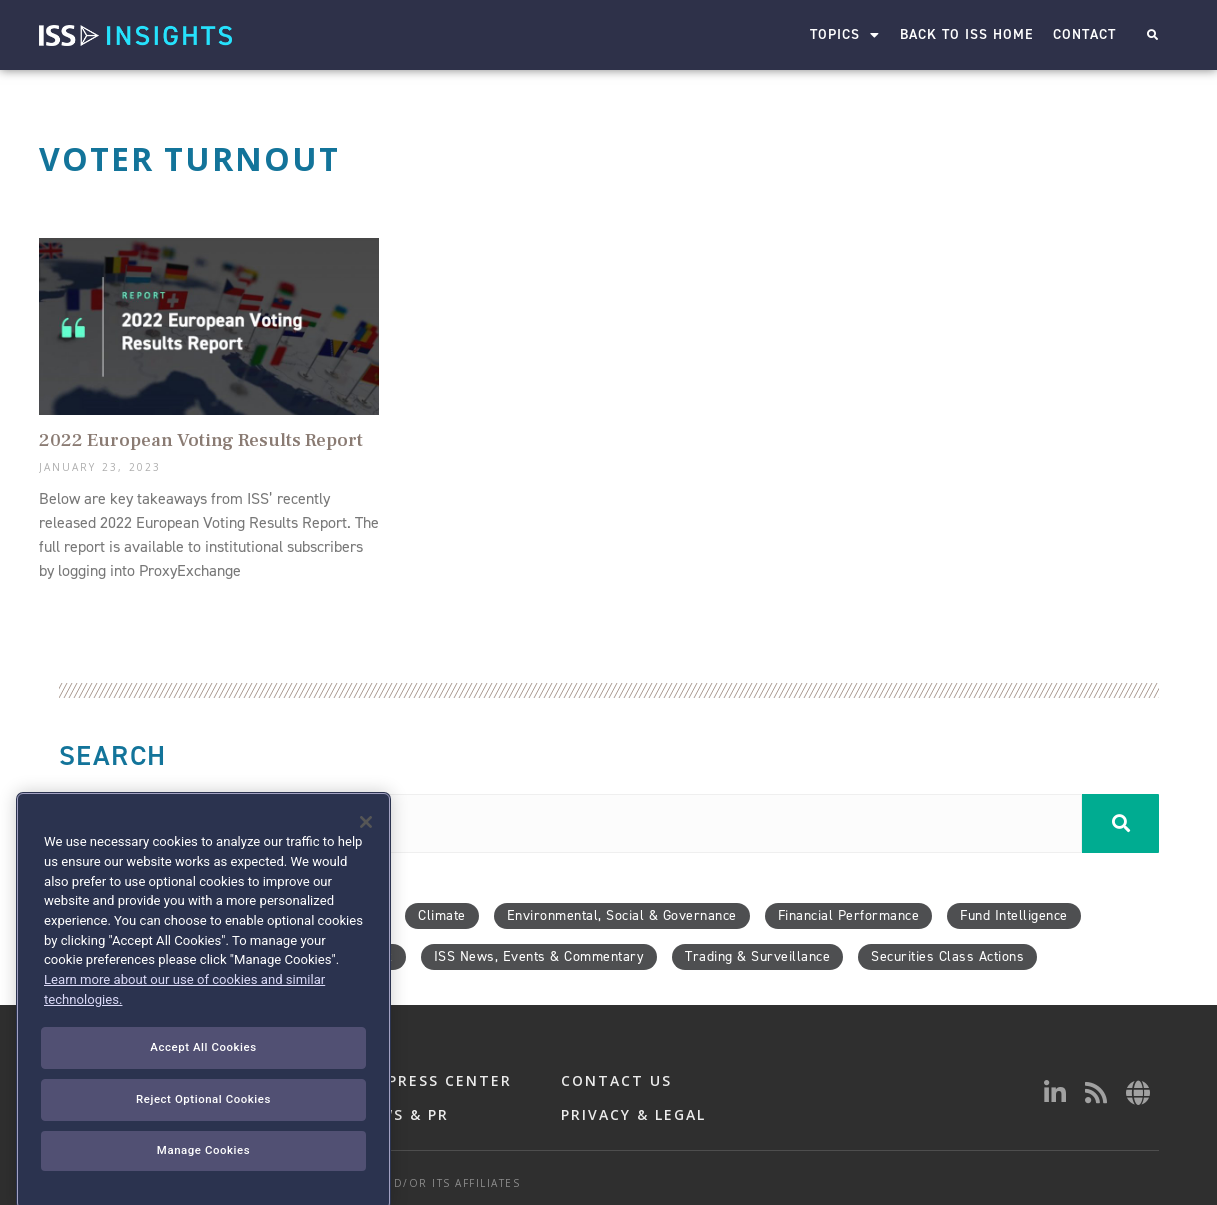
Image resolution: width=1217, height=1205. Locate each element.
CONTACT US (616, 1080)
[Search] (1120, 823)
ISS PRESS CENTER (434, 1080)
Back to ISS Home (967, 34)
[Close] (366, 904)
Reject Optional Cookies (203, 1180)
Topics (846, 35)
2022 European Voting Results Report (201, 440)
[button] (1152, 35)
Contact (1085, 34)
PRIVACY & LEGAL (633, 1114)
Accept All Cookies (203, 1129)
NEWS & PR (402, 1114)
